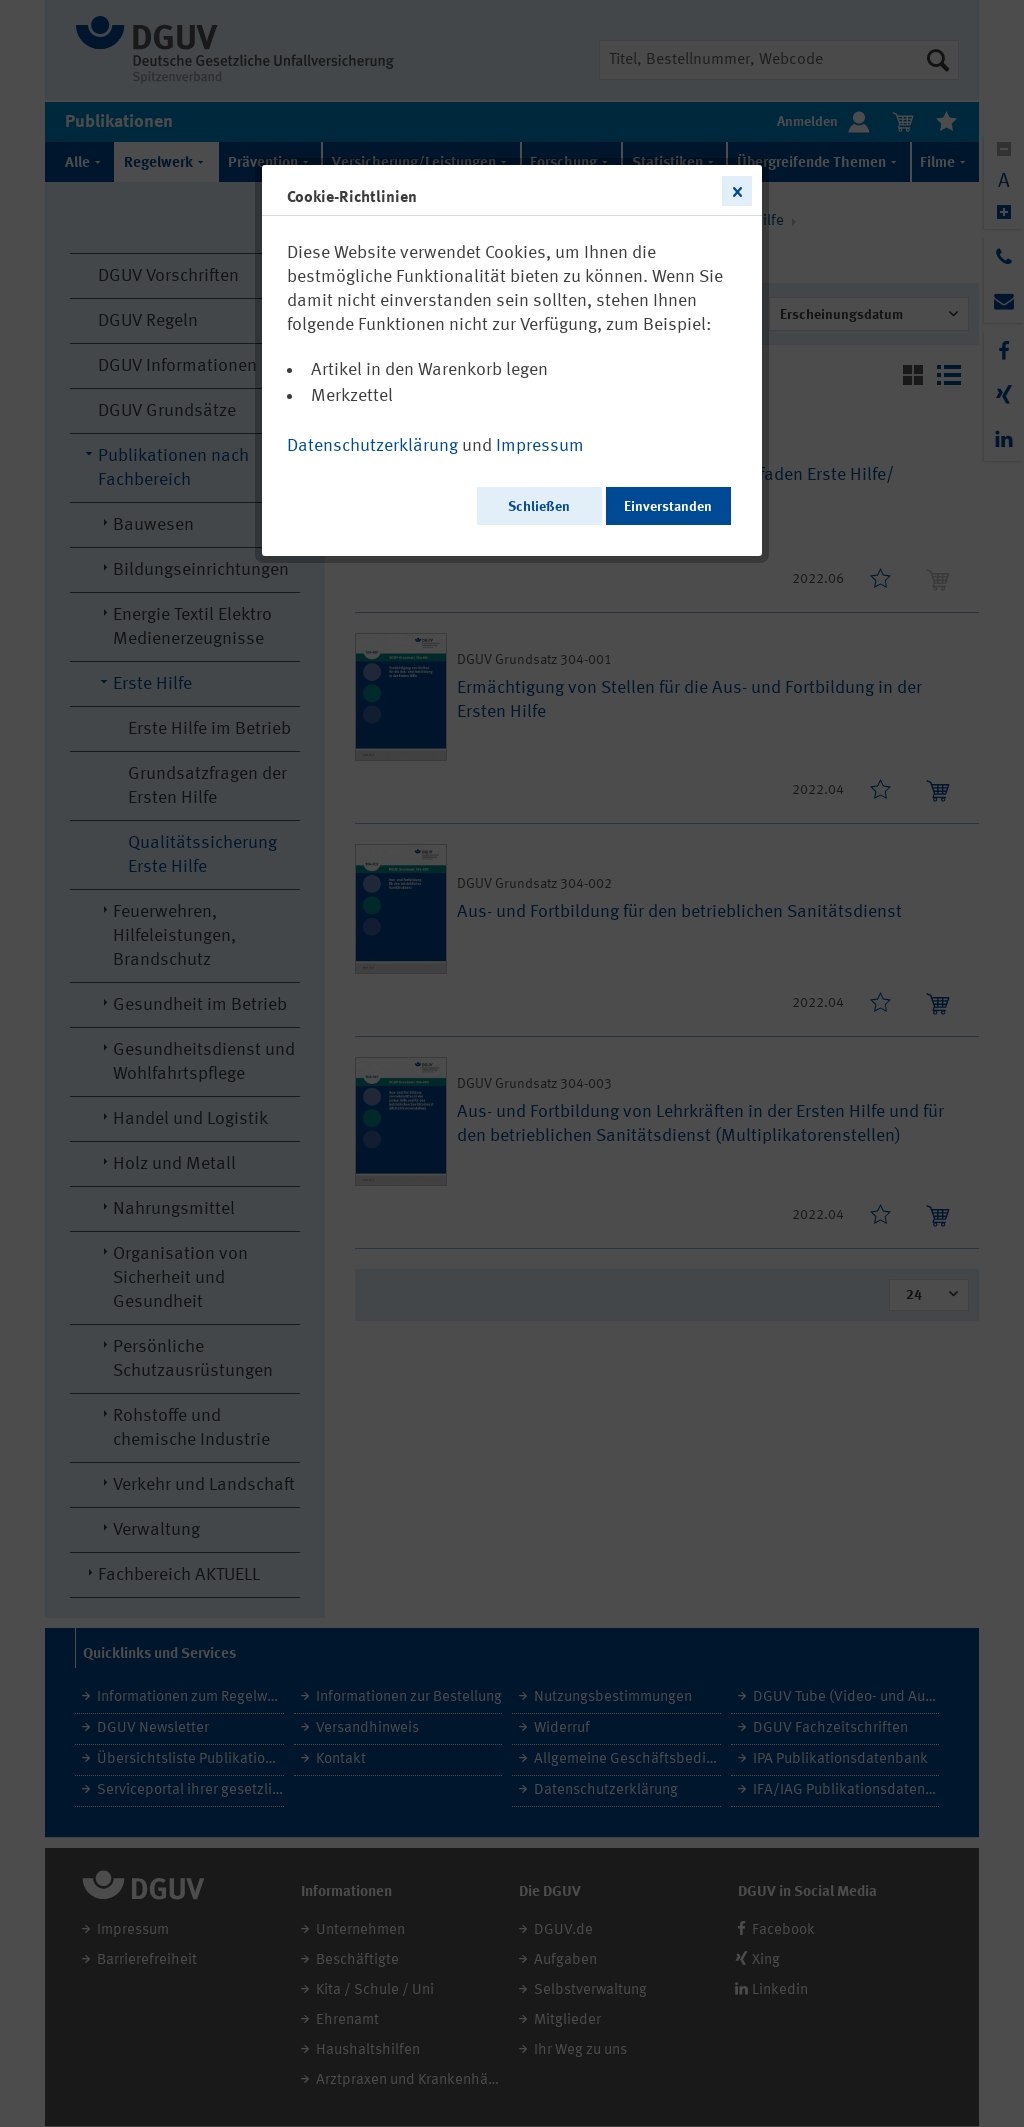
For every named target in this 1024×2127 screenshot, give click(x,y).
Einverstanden (668, 507)
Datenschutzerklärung (372, 446)
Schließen (539, 507)
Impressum (540, 446)
